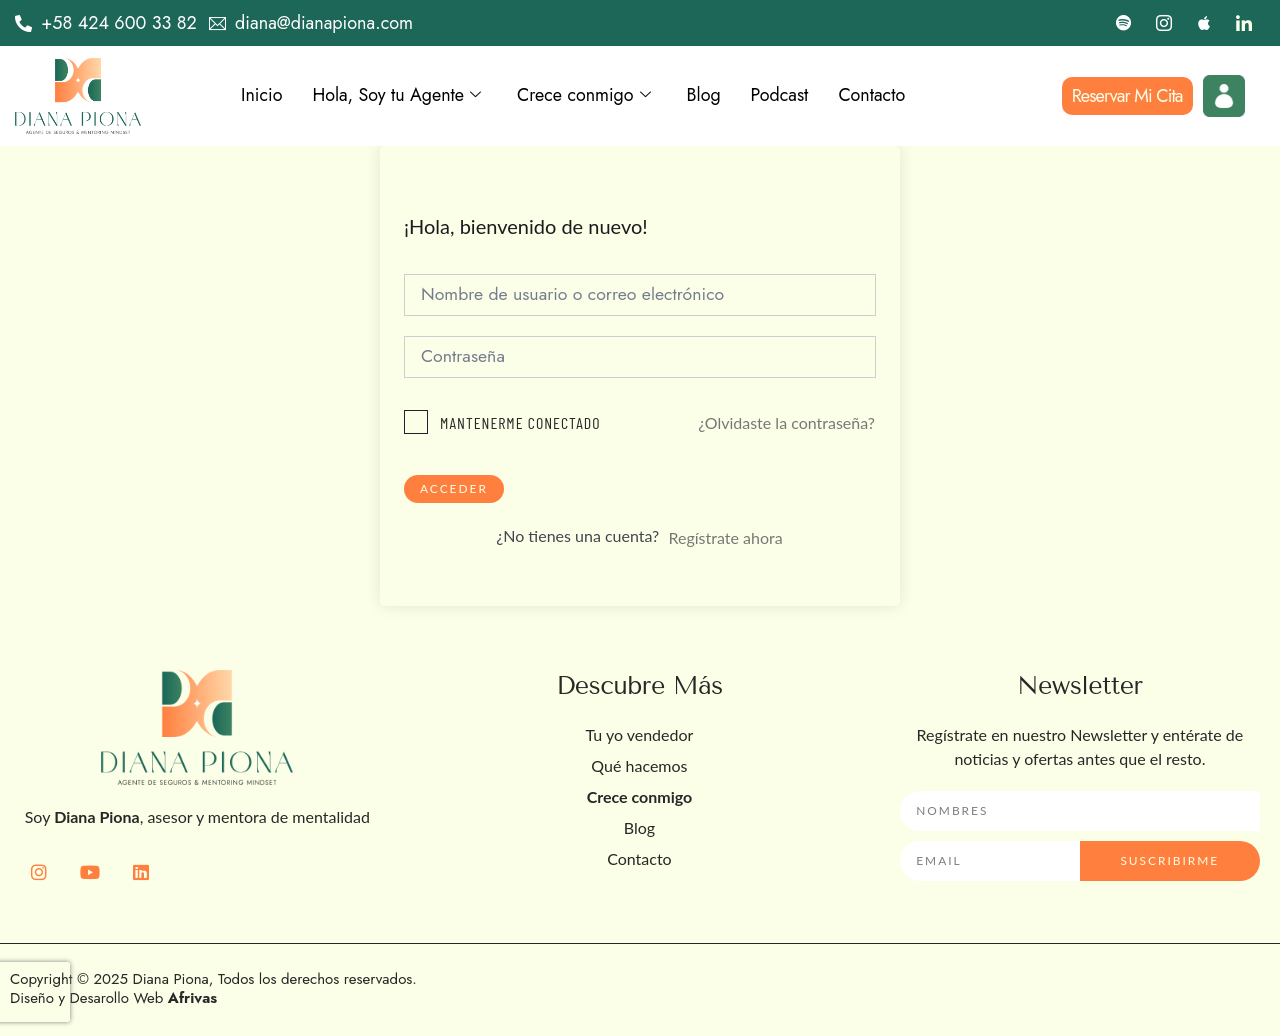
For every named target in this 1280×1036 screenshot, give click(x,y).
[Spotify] (1124, 23)
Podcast (782, 96)
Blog (706, 96)
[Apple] (1204, 23)
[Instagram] (1164, 23)
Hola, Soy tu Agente (398, 96)
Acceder (454, 489)
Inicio (262, 96)
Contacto (875, 96)
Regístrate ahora (725, 538)
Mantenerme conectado (520, 423)
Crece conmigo (586, 96)
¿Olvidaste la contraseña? (786, 422)
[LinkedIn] (1244, 23)
